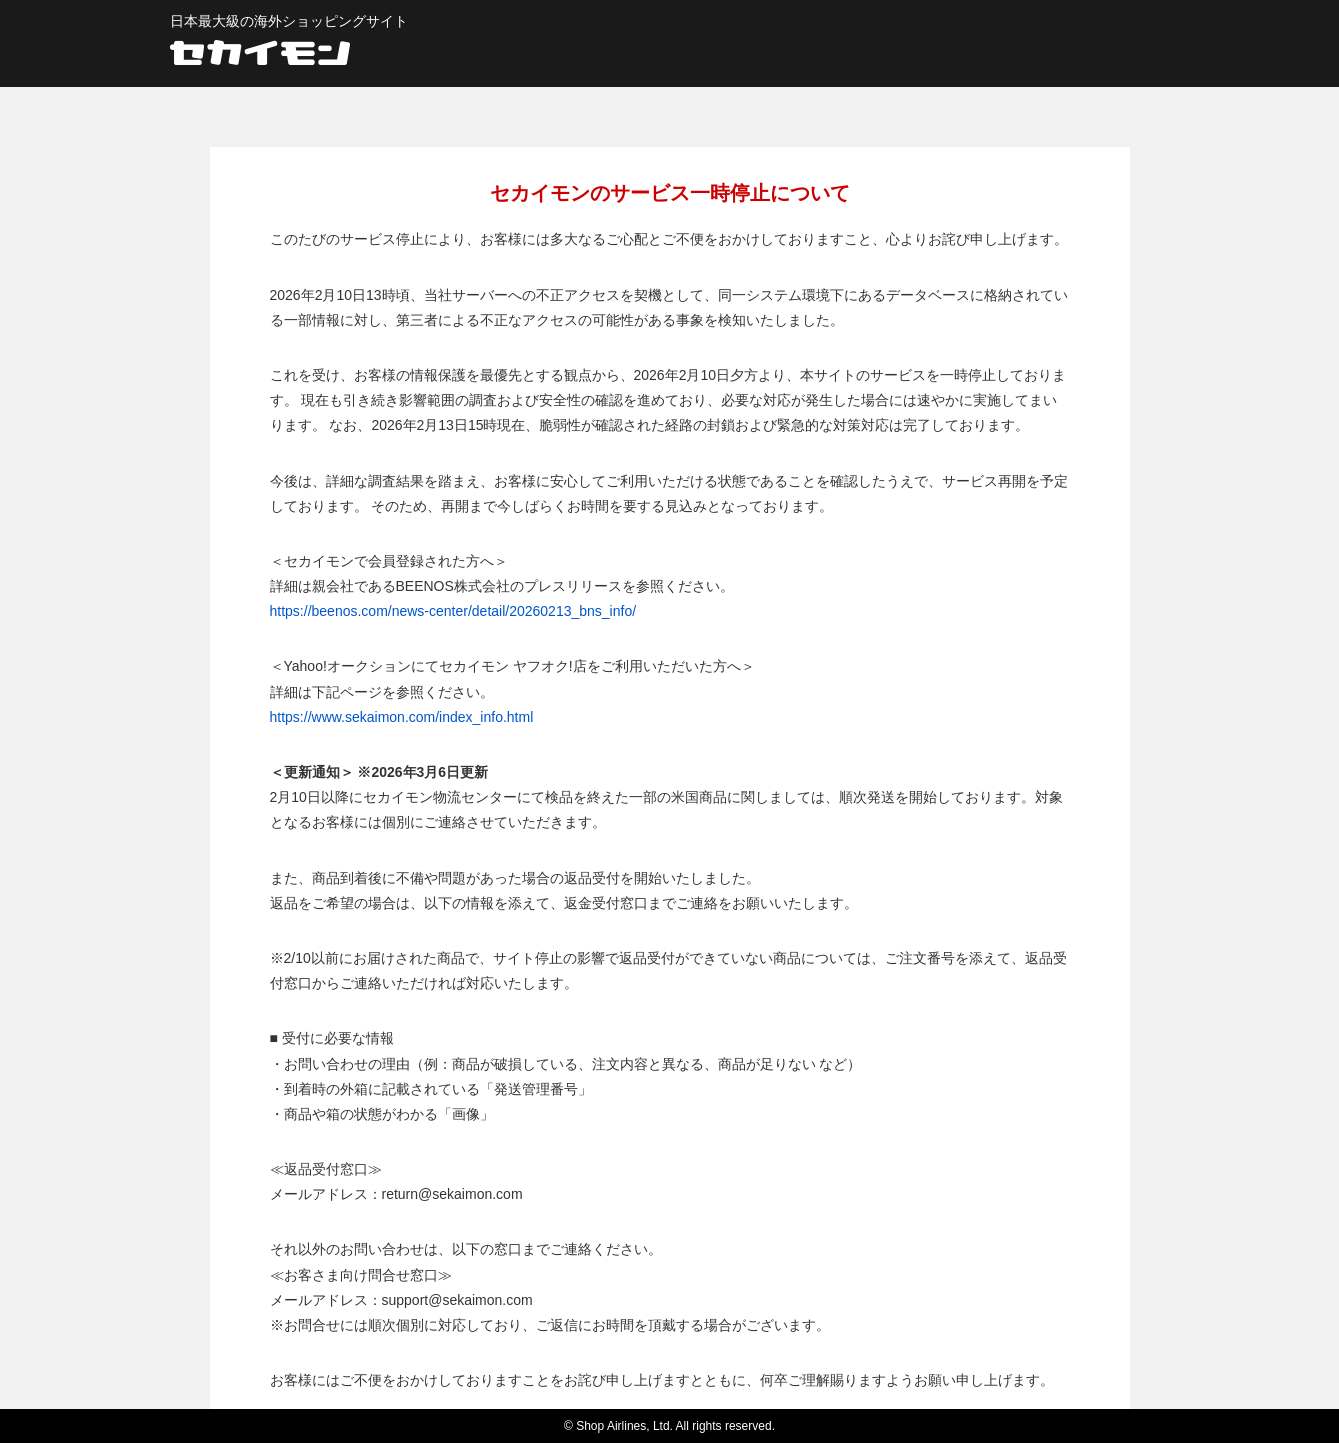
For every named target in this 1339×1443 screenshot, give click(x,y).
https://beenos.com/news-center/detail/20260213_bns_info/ (453, 611)
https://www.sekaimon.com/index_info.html (402, 717)
